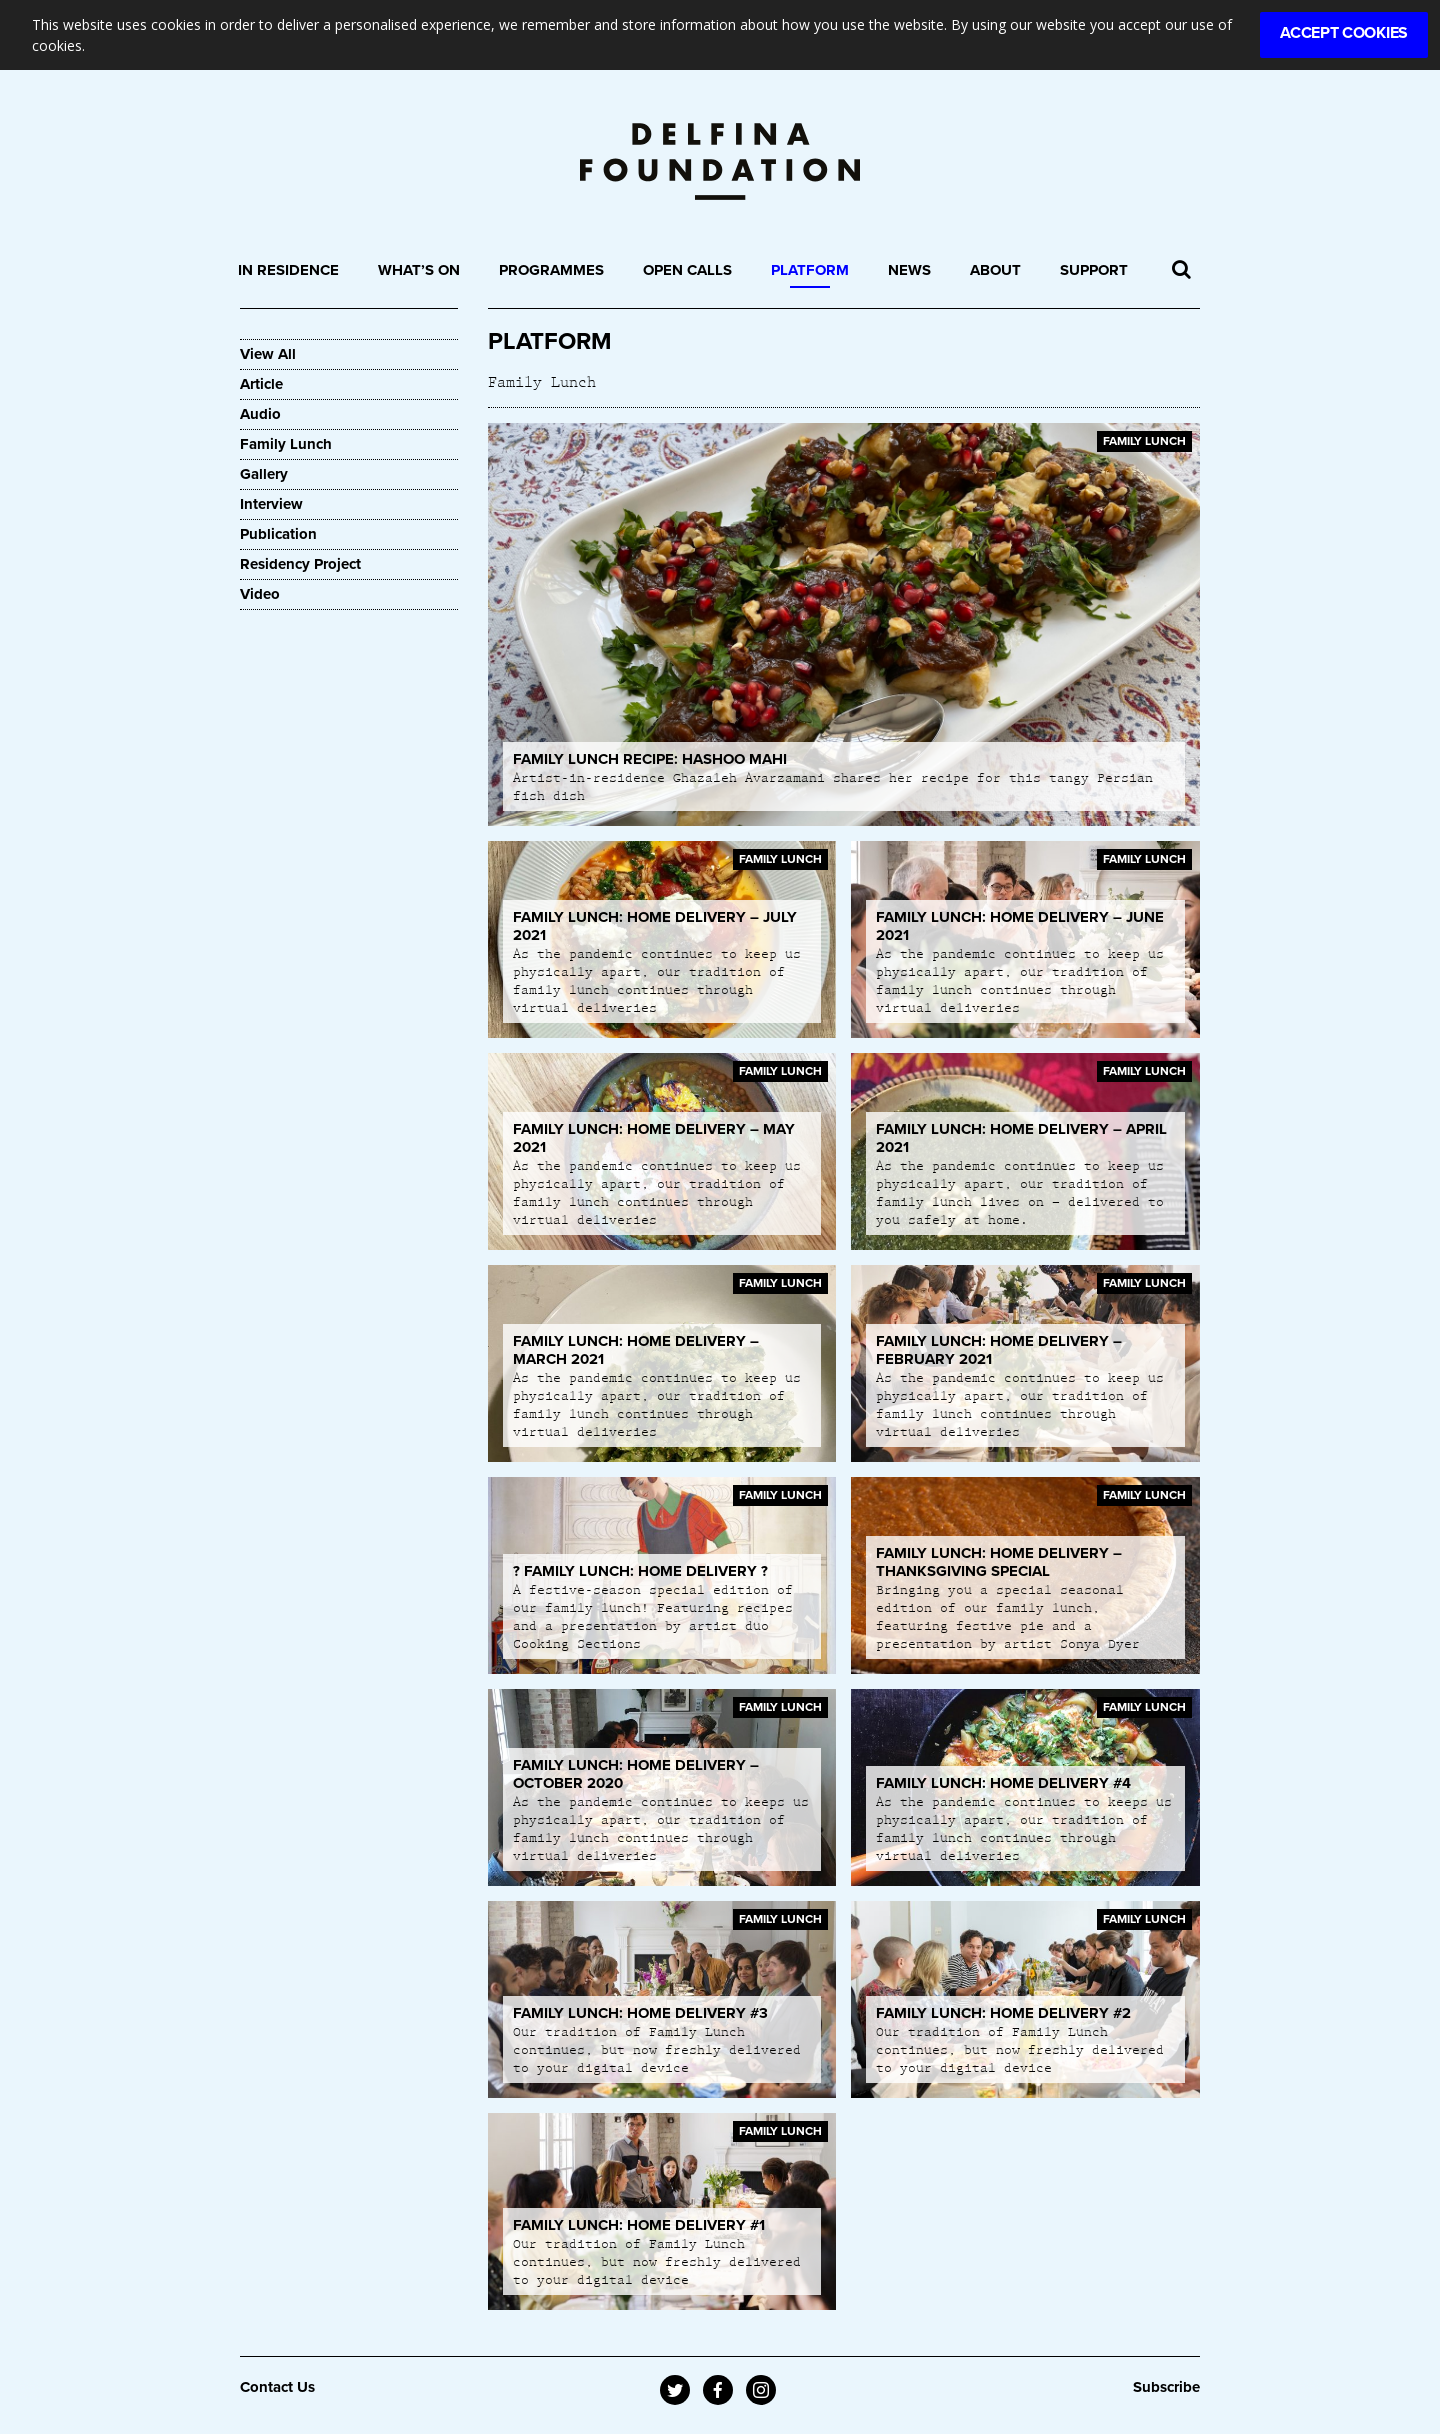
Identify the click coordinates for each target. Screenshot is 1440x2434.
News (909, 270)
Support (1094, 270)
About (995, 270)
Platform (810, 270)
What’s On (419, 270)
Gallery (264, 474)
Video (260, 594)
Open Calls (687, 270)
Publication (278, 534)
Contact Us (277, 2387)
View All (268, 354)
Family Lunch (286, 444)
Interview (271, 504)
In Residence (288, 270)
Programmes (551, 270)
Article (261, 384)
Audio (260, 414)
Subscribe (1166, 2387)
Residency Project (300, 564)
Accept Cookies (1344, 33)
